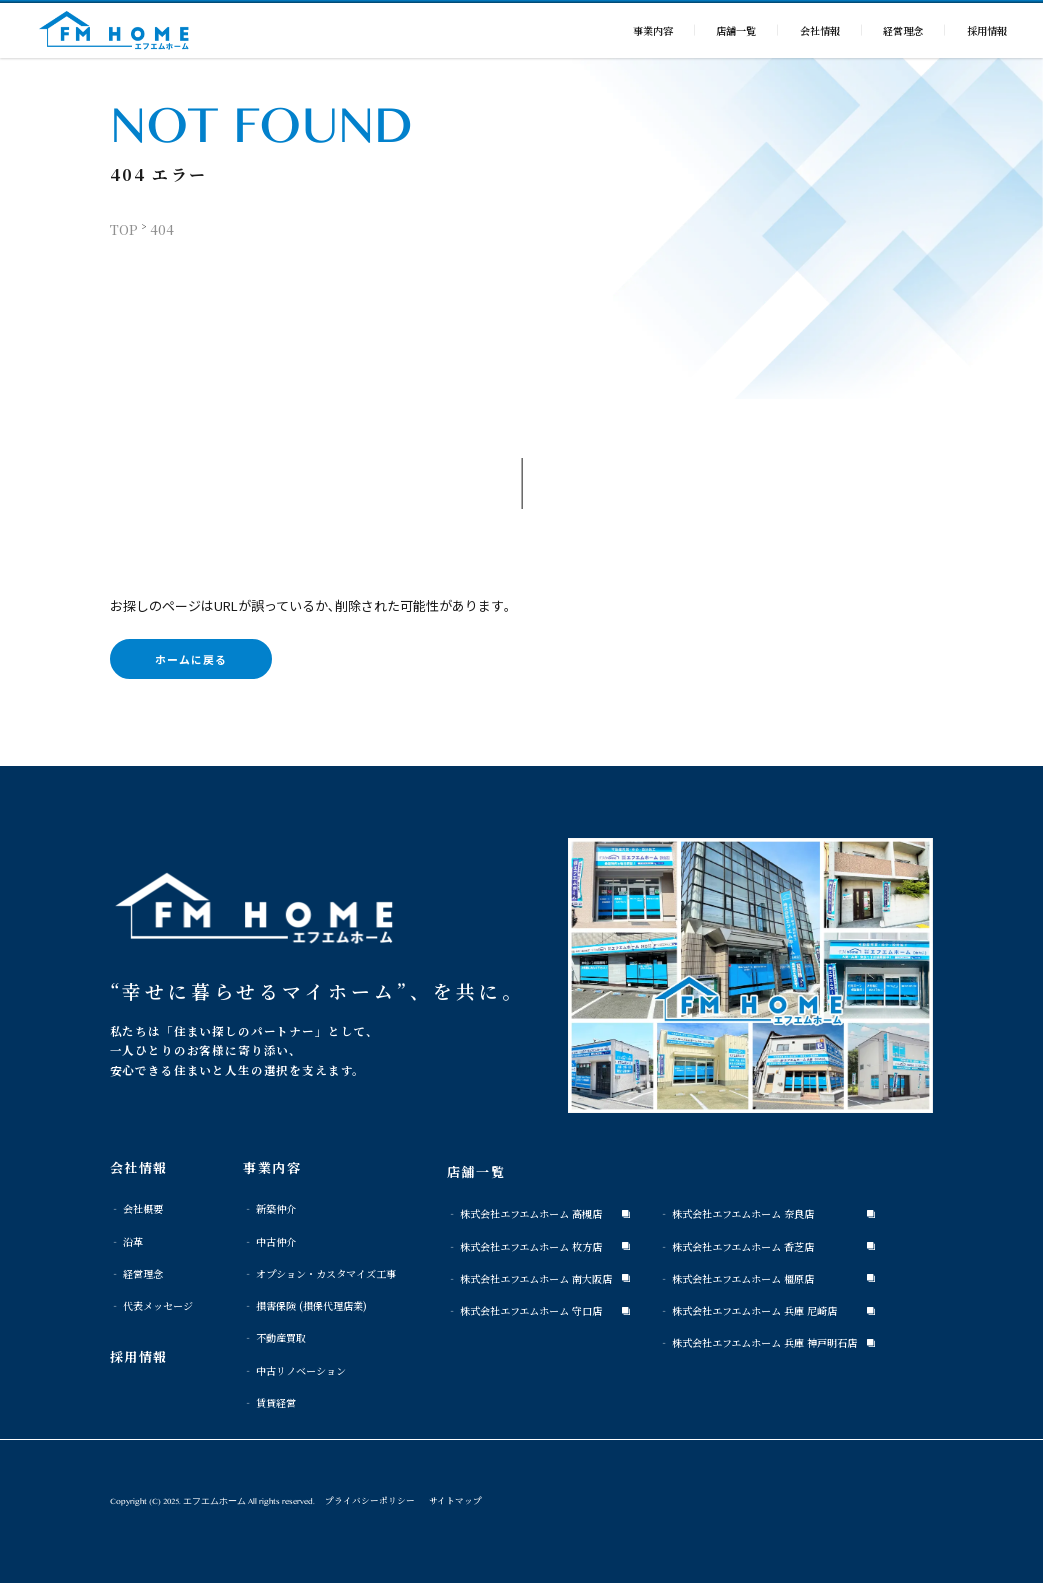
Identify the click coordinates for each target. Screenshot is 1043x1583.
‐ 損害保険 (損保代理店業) (305, 1305)
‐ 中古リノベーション (294, 1370)
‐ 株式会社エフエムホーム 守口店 (524, 1310)
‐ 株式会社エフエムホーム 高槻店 (524, 1213)
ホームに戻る (190, 659)
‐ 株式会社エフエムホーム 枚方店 (524, 1246)
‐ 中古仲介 (269, 1241)
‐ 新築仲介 (269, 1208)
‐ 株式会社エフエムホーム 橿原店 (736, 1278)
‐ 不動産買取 (274, 1337)
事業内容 (653, 30)
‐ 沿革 (126, 1241)
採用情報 (987, 30)
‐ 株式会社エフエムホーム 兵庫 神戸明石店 (758, 1342)
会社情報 (820, 30)
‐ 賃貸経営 (269, 1402)
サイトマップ (455, 1500)
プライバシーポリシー (370, 1500)
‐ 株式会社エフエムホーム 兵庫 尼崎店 (748, 1310)
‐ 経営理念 (136, 1273)
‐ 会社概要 (136, 1208)
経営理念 (903, 30)
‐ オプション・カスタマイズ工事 (319, 1273)
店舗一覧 (736, 30)
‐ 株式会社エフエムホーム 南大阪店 (529, 1278)
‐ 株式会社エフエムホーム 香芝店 (736, 1246)
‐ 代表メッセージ (151, 1305)
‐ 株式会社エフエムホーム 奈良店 (736, 1213)
